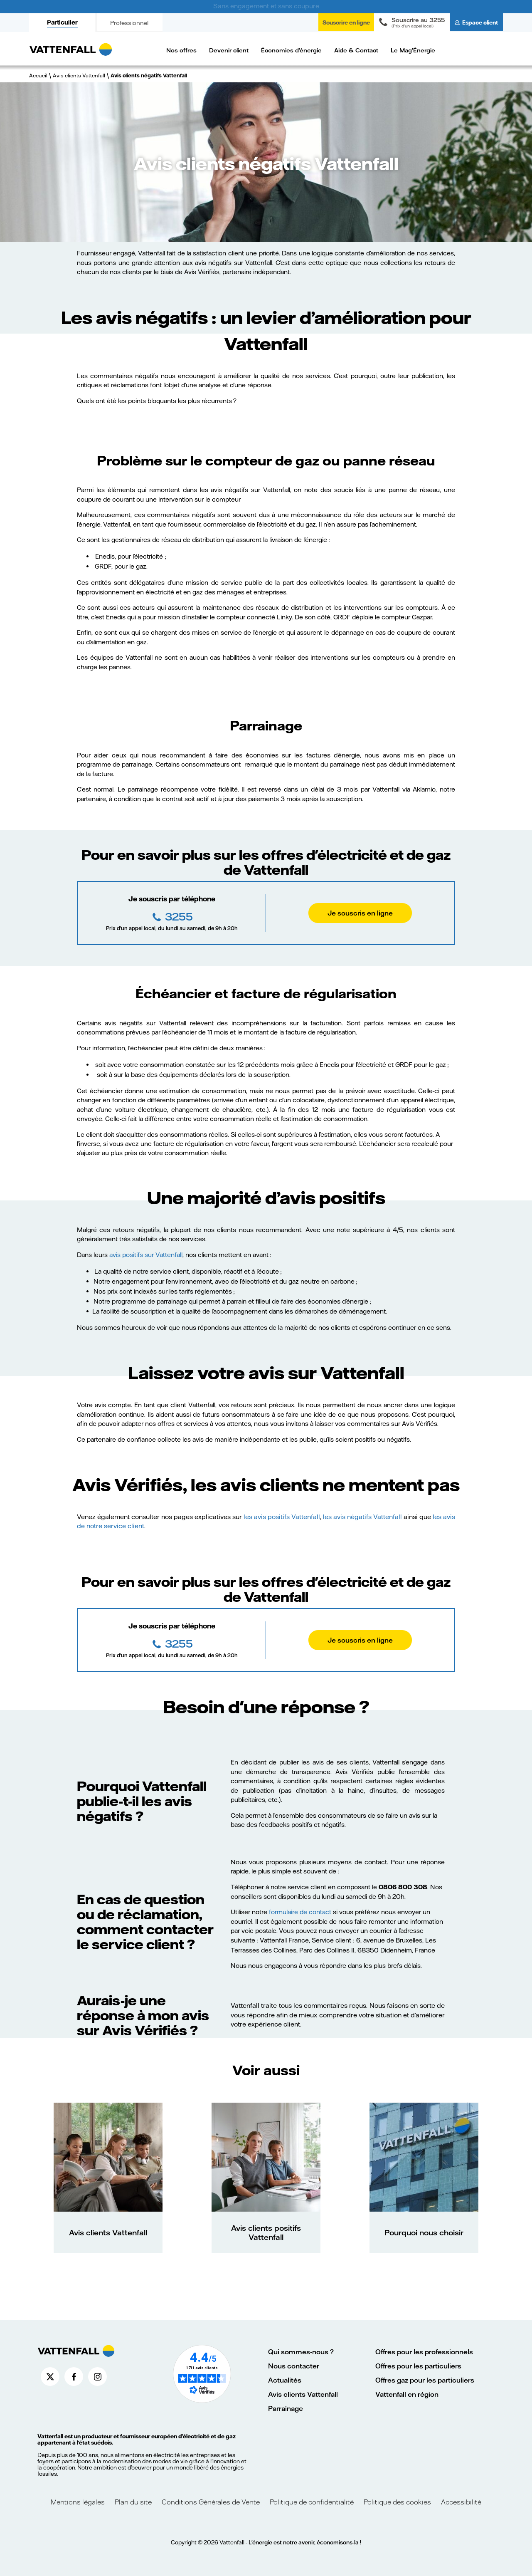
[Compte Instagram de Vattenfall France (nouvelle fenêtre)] (97, 2376)
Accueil (38, 75)
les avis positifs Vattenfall (282, 1516)
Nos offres (181, 50)
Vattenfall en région (406, 2394)
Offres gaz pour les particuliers (424, 2380)
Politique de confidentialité (312, 2502)
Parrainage (285, 2408)
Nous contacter (293, 2366)
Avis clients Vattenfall (79, 75)
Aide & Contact (356, 50)
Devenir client (229, 50)
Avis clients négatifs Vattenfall (149, 75)
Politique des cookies (397, 2502)
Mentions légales (78, 2502)
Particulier (62, 22)
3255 (178, 916)
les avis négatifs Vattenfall (362, 1516)
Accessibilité (461, 2502)
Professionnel (129, 22)
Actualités (284, 2380)
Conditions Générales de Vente (211, 2502)
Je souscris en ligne (360, 913)
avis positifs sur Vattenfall (145, 1254)
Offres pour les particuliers (418, 2366)
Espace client (480, 22)
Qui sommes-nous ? (301, 2352)
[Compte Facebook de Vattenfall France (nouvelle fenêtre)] (73, 2376)
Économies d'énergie (291, 50)
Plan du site (133, 2502)
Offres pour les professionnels (424, 2352)
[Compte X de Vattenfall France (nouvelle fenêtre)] (50, 2376)
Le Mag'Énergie (413, 50)
